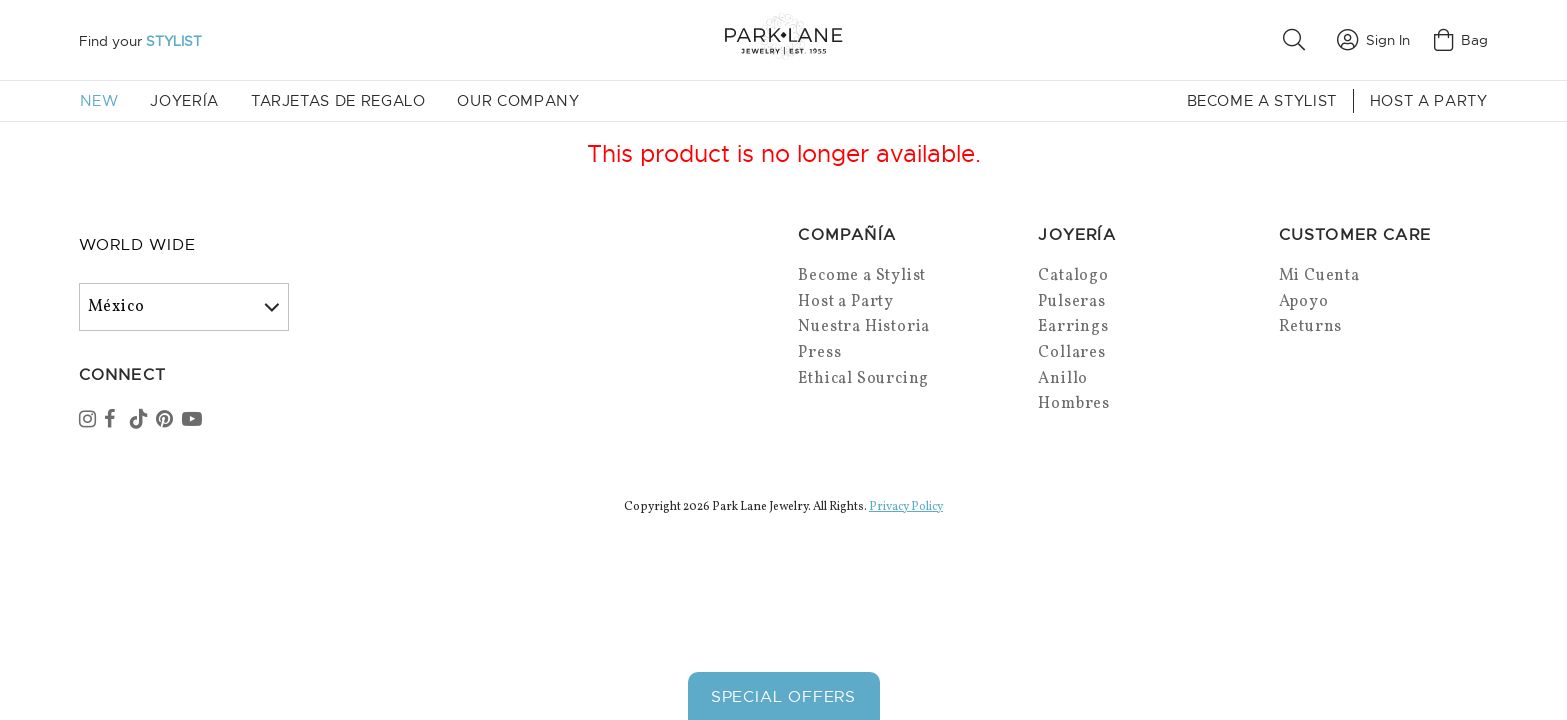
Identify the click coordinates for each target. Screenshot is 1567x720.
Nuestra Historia (864, 327)
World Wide (137, 245)
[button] (1298, 40)
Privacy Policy (906, 507)
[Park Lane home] (783, 39)
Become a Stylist (1262, 101)
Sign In (1373, 40)
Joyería (184, 101)
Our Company (518, 101)
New (99, 101)
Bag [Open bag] (1461, 40)
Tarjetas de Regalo (338, 101)
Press (819, 353)
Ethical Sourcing (863, 379)
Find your (140, 41)
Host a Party (1429, 101)
